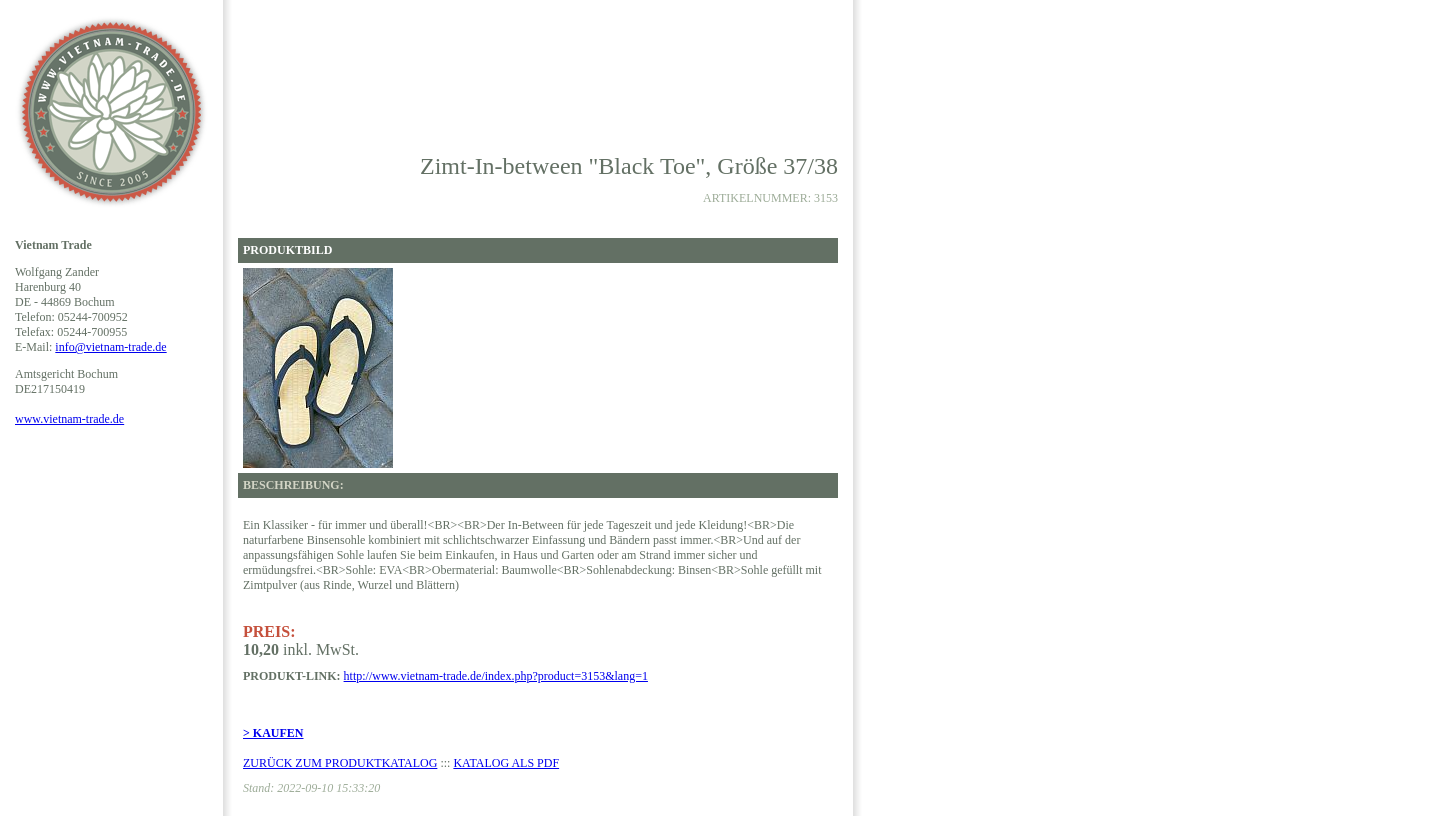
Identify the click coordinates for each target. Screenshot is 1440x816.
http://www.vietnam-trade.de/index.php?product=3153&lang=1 (496, 676)
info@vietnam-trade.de (110, 347)
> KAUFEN (273, 733)
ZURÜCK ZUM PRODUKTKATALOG (340, 763)
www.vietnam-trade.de (69, 419)
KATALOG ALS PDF (506, 763)
